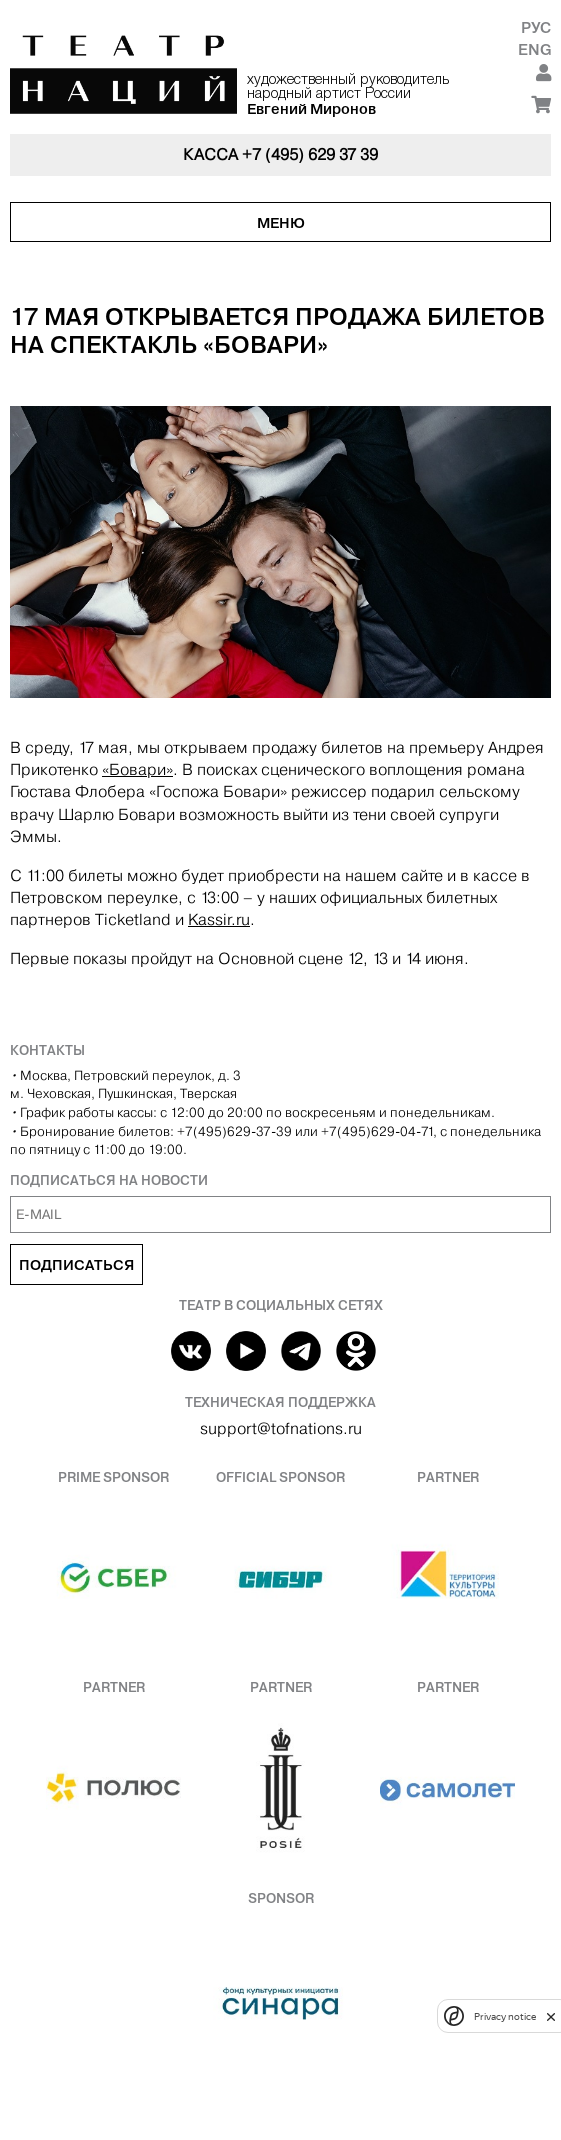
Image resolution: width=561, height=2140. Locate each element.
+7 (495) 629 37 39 (310, 154)
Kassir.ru (219, 919)
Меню (281, 223)
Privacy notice (505, 2016)
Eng (534, 49)
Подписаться (76, 1265)
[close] (551, 2016)
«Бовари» (137, 769)
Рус (536, 27)
